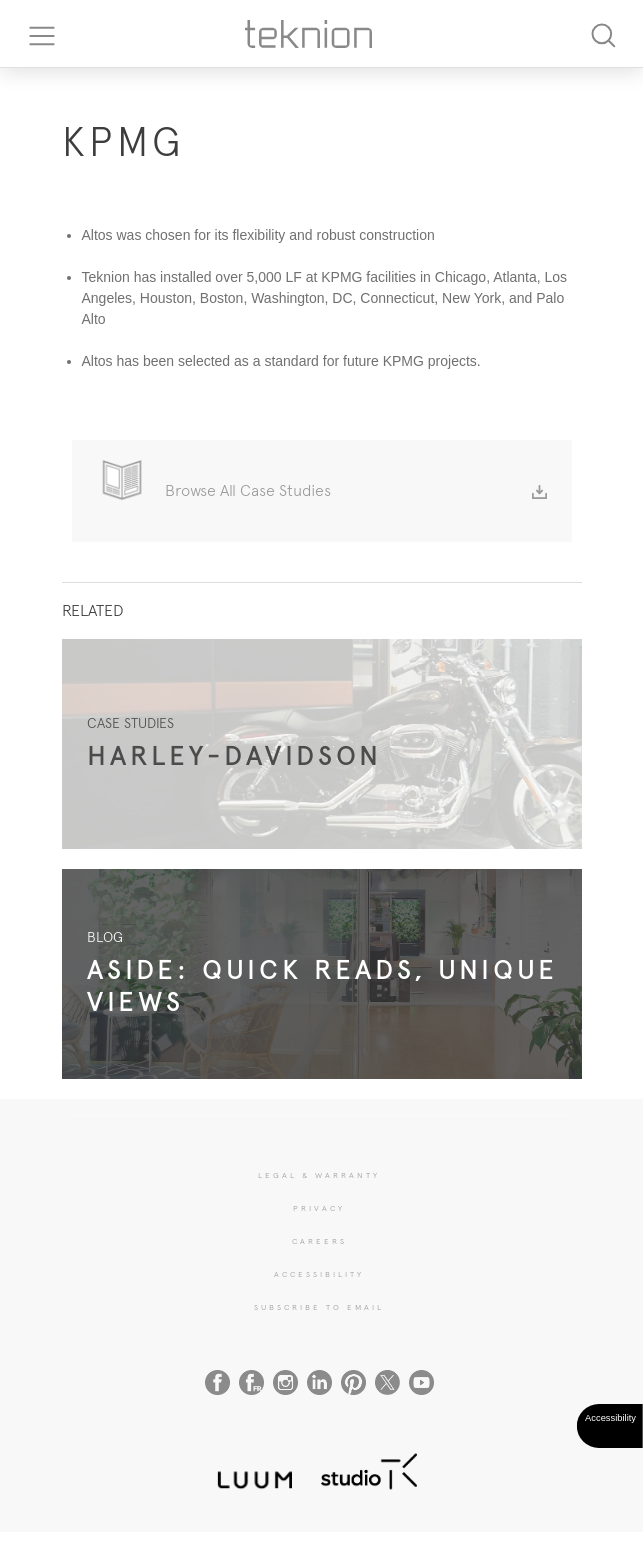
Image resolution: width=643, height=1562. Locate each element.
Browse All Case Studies (356, 490)
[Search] (603, 33)
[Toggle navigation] (35, 34)
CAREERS (319, 1241)
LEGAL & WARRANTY (319, 1175)
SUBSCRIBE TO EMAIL (319, 1307)
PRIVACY (319, 1208)
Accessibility (319, 1274)
